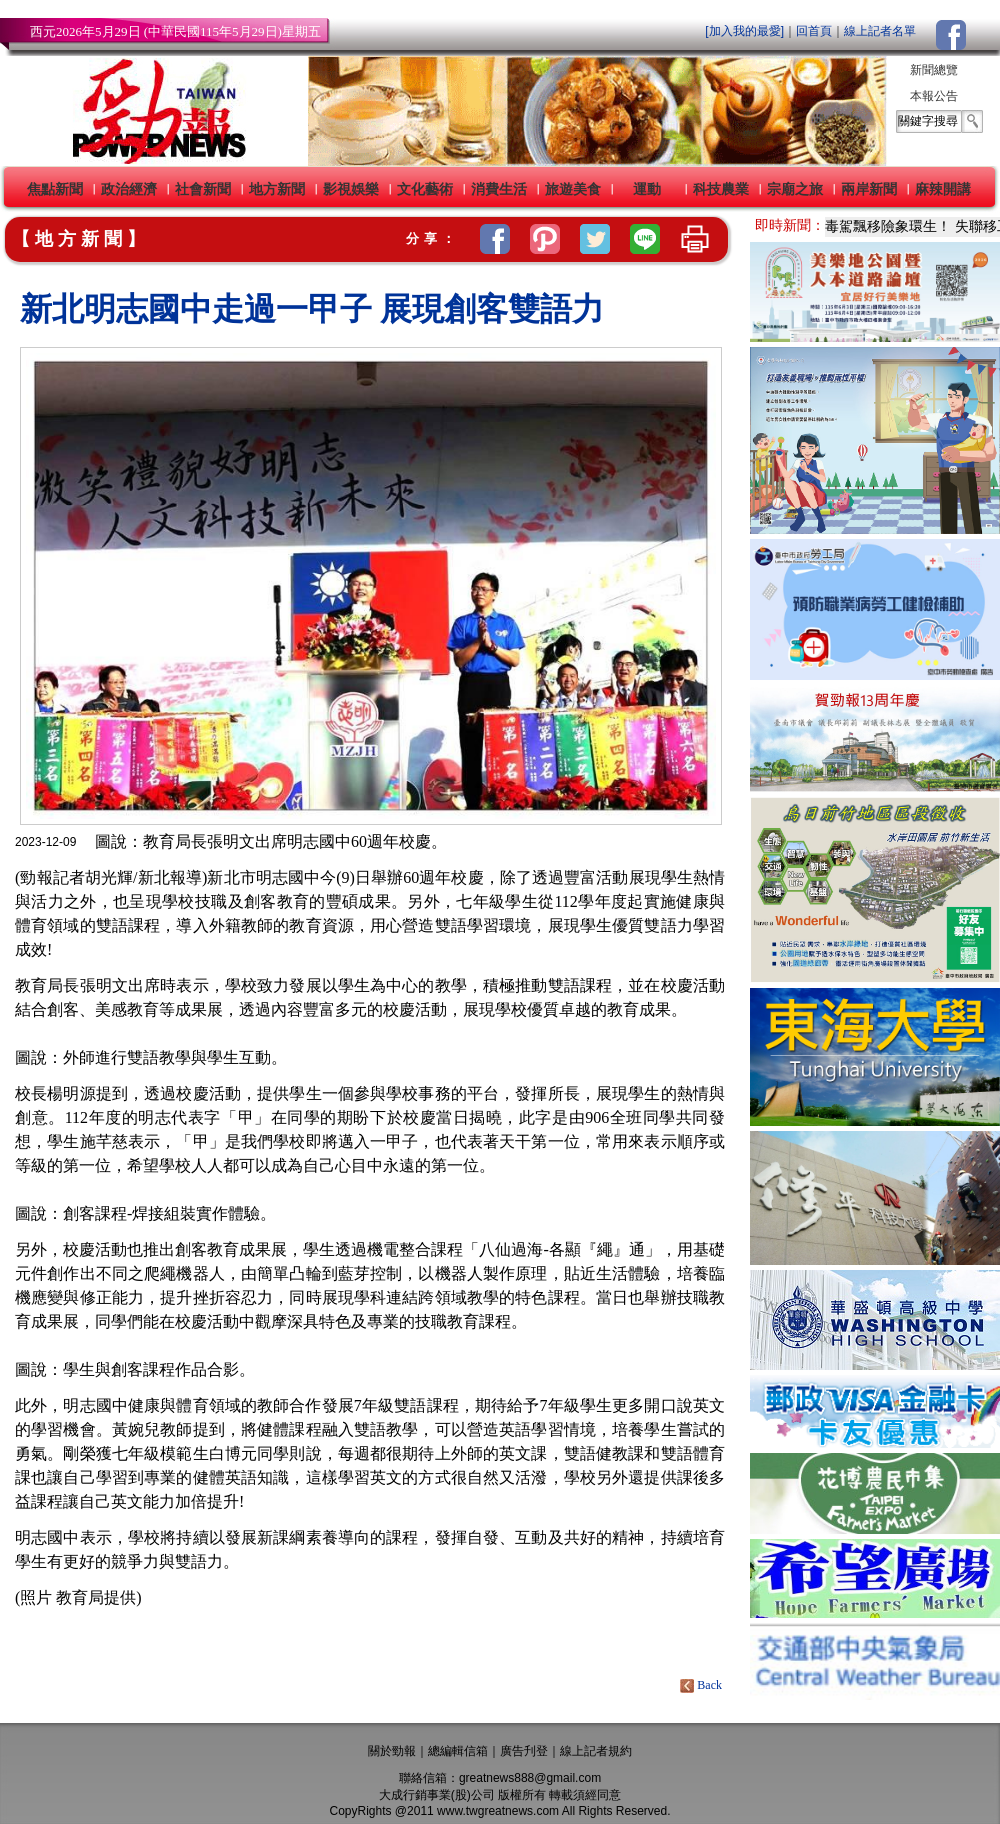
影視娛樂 (351, 189)
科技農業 (721, 189)
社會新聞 (203, 189)
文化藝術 (425, 189)
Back (702, 1685)
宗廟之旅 (795, 189)
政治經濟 (129, 189)
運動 (647, 189)
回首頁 (814, 31)
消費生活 (499, 189)
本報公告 (934, 96)
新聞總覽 (934, 70)
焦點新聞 (55, 189)
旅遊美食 (573, 189)
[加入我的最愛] (744, 31)
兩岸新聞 (869, 189)
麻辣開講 (943, 189)
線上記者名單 (880, 31)
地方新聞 (277, 189)
